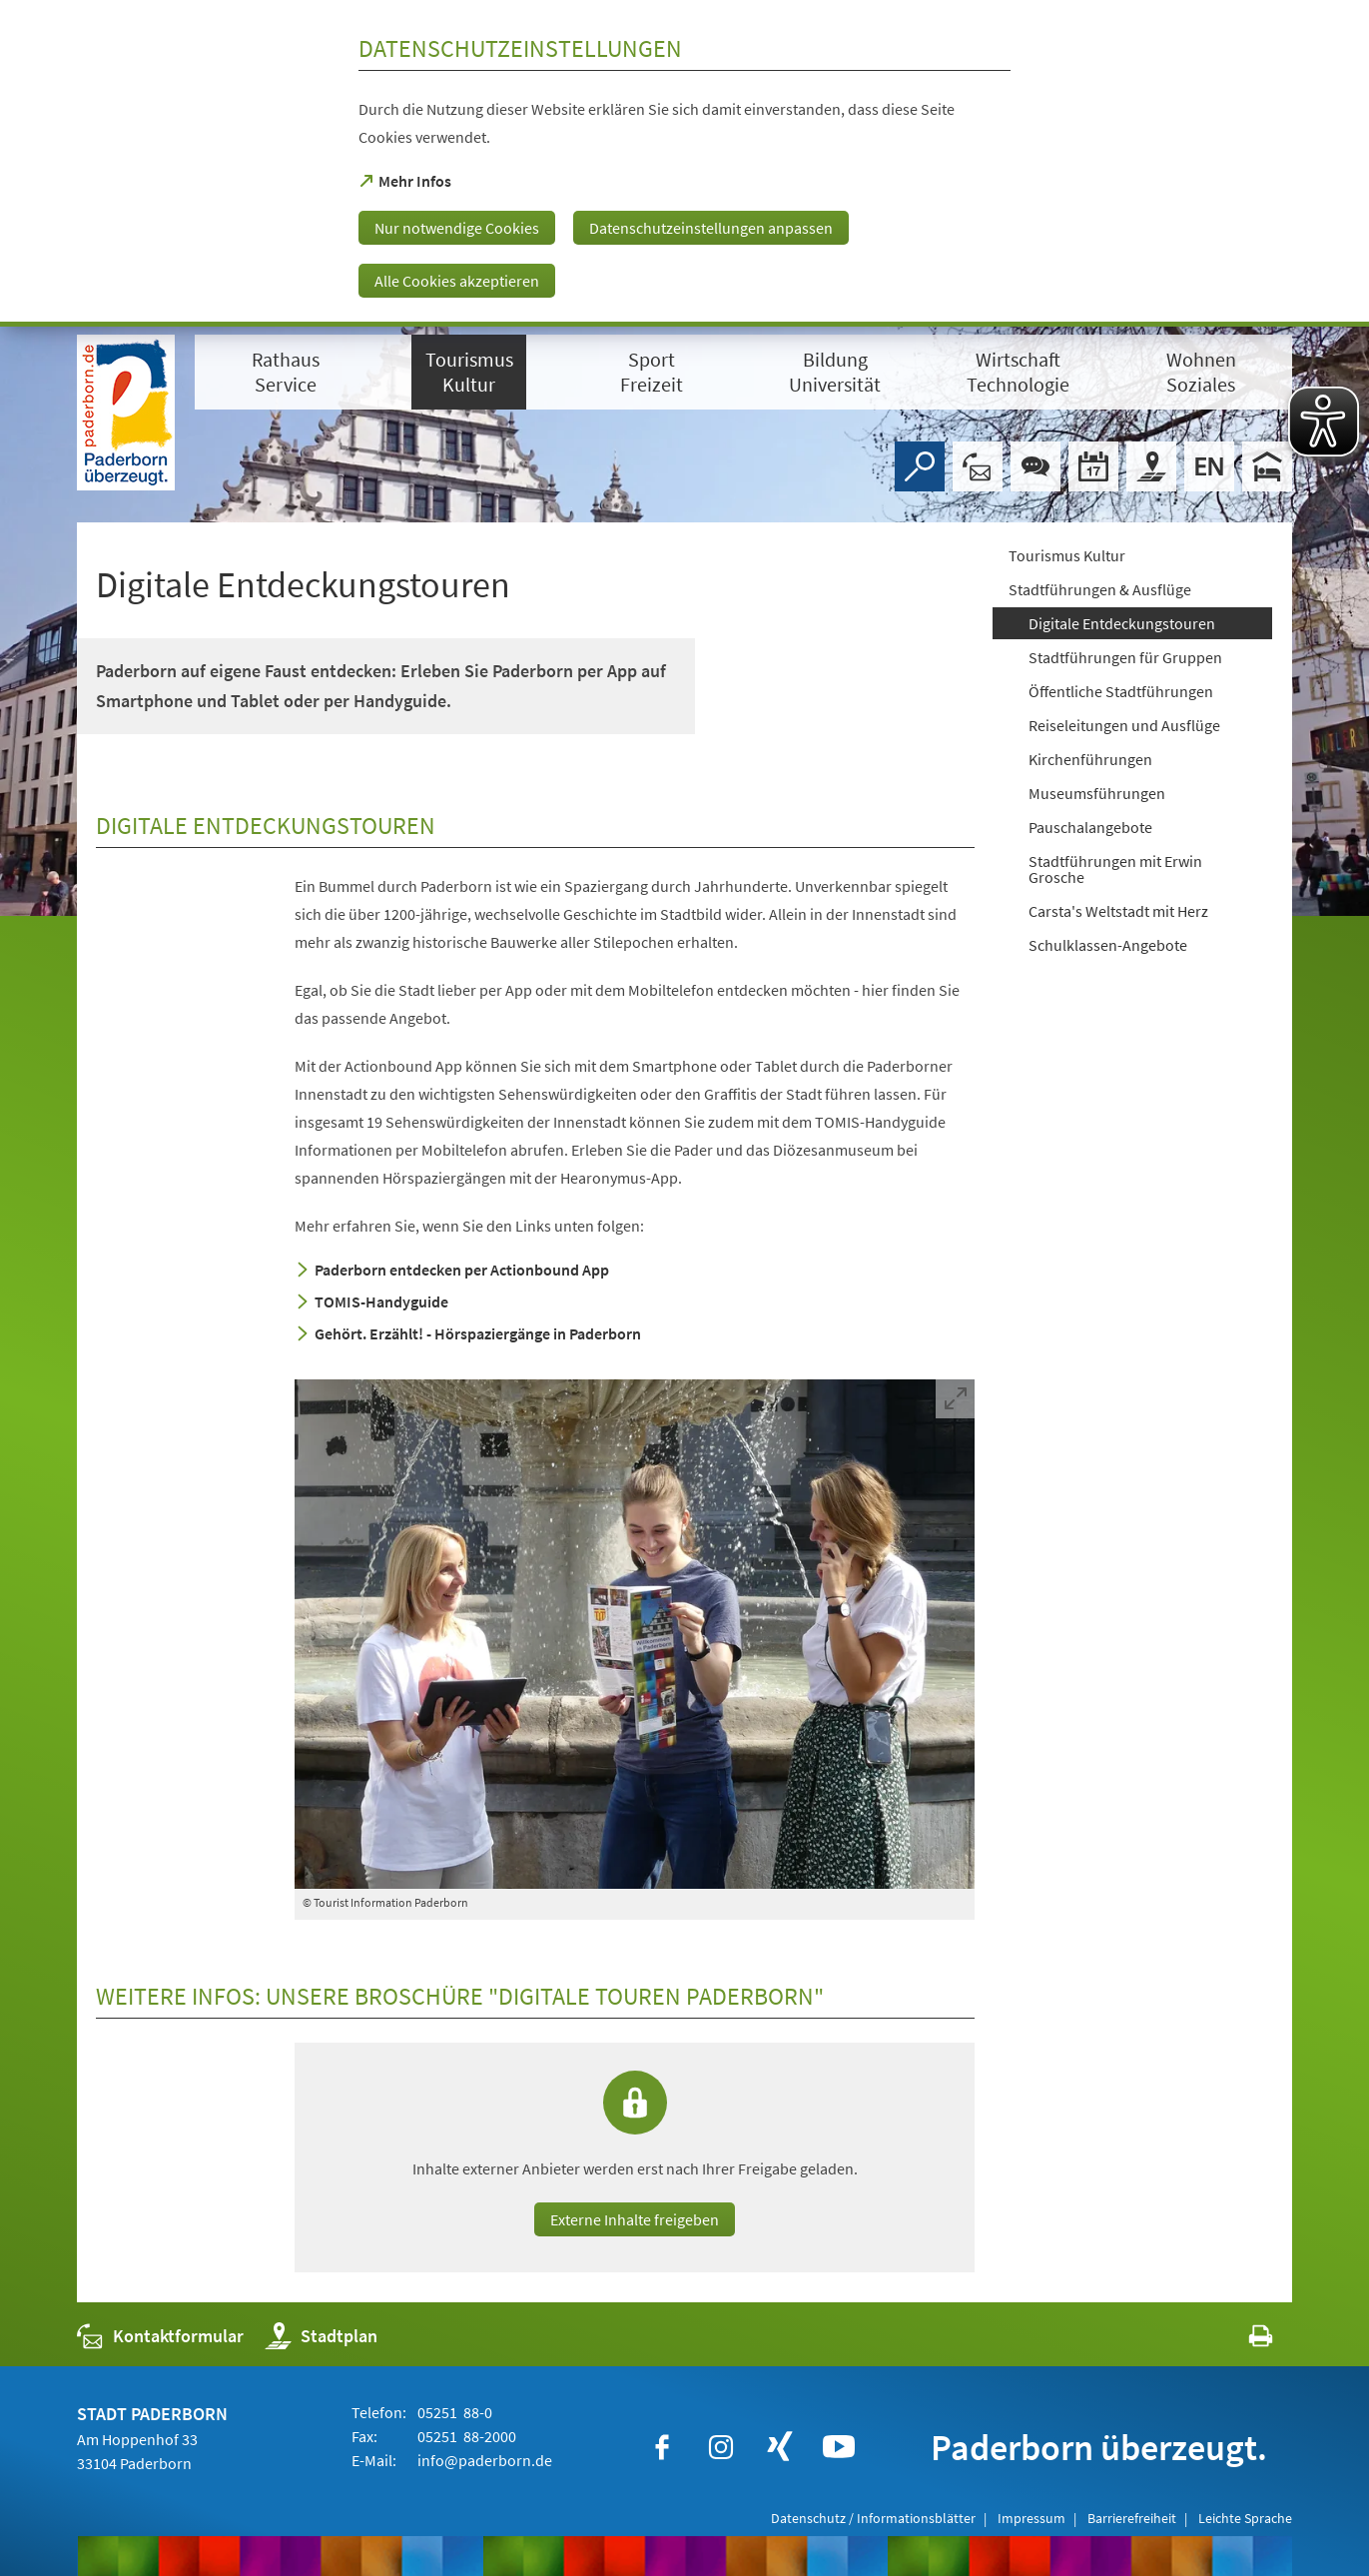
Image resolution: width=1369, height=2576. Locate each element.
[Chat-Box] (1035, 466)
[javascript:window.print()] (1242, 2340)
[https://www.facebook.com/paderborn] (662, 2447)
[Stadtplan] (1151, 466)
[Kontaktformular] (978, 466)
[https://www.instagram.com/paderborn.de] (721, 2447)
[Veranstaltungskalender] (1093, 466)
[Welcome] (1209, 466)
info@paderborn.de (483, 2460)
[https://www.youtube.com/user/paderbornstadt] (839, 2447)
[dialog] (684, 163)
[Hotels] (1267, 466)
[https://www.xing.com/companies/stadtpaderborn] (780, 2447)
